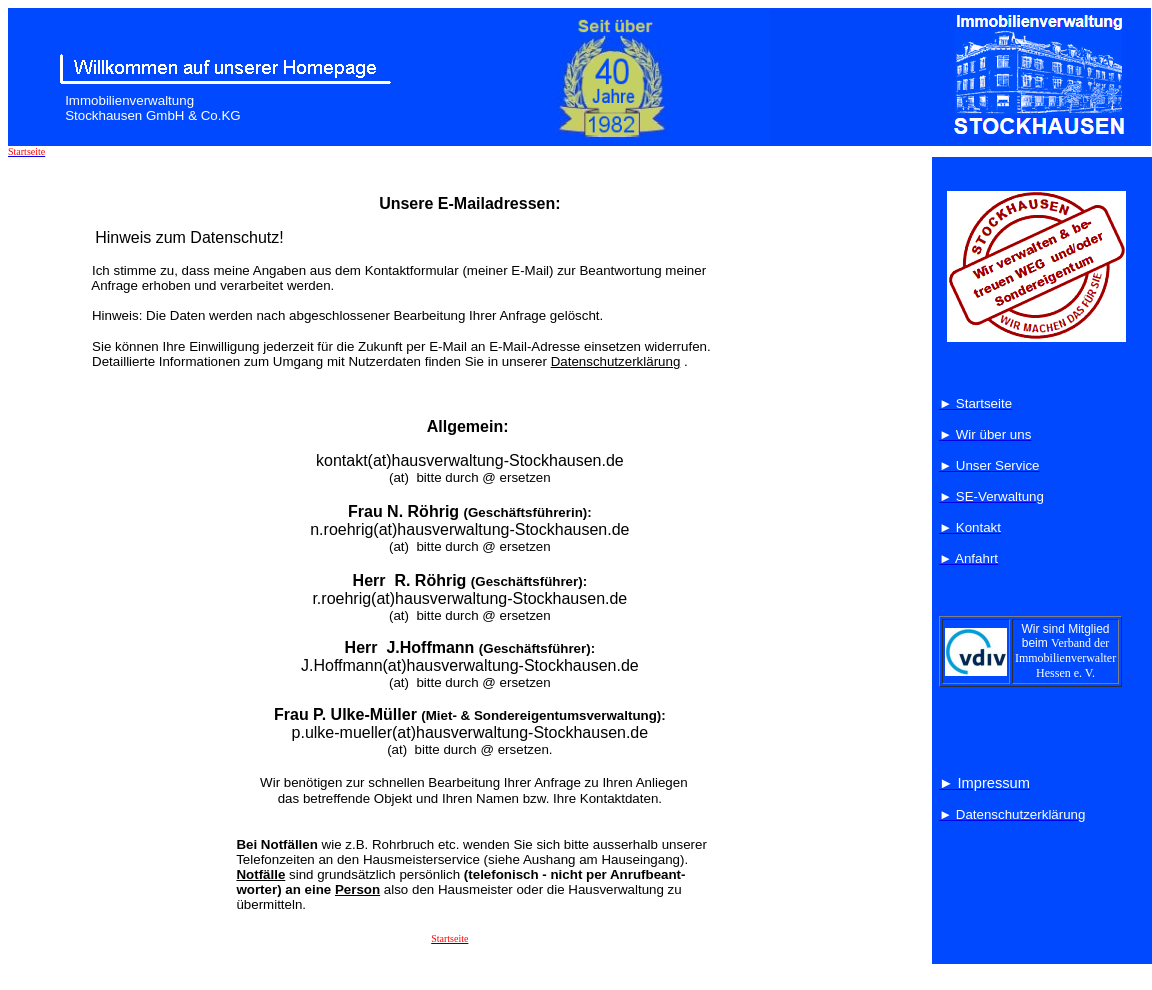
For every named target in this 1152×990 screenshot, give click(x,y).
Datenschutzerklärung (616, 361)
